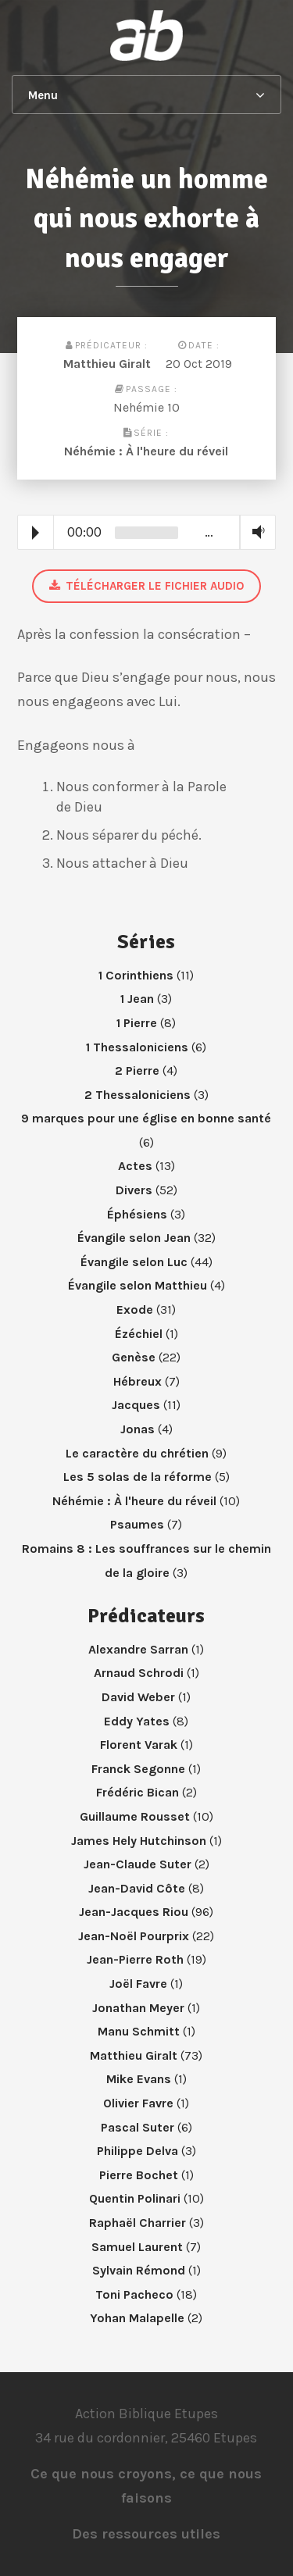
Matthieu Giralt (107, 363)
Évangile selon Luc (134, 1261)
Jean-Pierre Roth (135, 1959)
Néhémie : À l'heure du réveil (146, 451)
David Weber (138, 1696)
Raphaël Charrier (137, 2222)
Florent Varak (138, 1744)
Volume (254, 531)
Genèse (133, 1357)
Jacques (136, 1404)
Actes (135, 1165)
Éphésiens (137, 1214)
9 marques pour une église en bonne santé (146, 1118)
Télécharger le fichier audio (146, 586)
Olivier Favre (138, 2103)
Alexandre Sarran (138, 1649)
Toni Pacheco (134, 2294)
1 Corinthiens (135, 975)
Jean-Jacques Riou (133, 1911)
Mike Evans (138, 2078)
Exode (134, 1309)
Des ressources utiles (146, 2533)
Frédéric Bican (137, 1792)
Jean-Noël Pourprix (133, 1935)
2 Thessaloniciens (137, 1094)
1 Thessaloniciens (137, 1047)
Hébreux (137, 1381)
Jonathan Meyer (138, 2007)
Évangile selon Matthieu (137, 1285)
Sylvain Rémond (138, 2270)
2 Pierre (137, 1070)
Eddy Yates (137, 1721)
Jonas (137, 1429)
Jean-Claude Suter (137, 1864)
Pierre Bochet (138, 2174)
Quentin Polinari (134, 2198)
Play (35, 533)
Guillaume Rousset (135, 1816)
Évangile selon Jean (134, 1237)
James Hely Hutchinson (138, 1840)
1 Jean (137, 998)
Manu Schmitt (139, 2031)
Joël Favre (138, 1983)
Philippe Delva (137, 2150)
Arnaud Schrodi (139, 1672)
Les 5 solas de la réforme (137, 1476)
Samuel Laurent (137, 2246)
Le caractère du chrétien (137, 1453)
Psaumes (137, 1524)
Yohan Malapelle (137, 2317)
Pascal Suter (137, 2127)
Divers (134, 1190)
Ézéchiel (139, 1333)
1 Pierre (136, 1022)
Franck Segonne (138, 1768)
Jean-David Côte (136, 1888)
